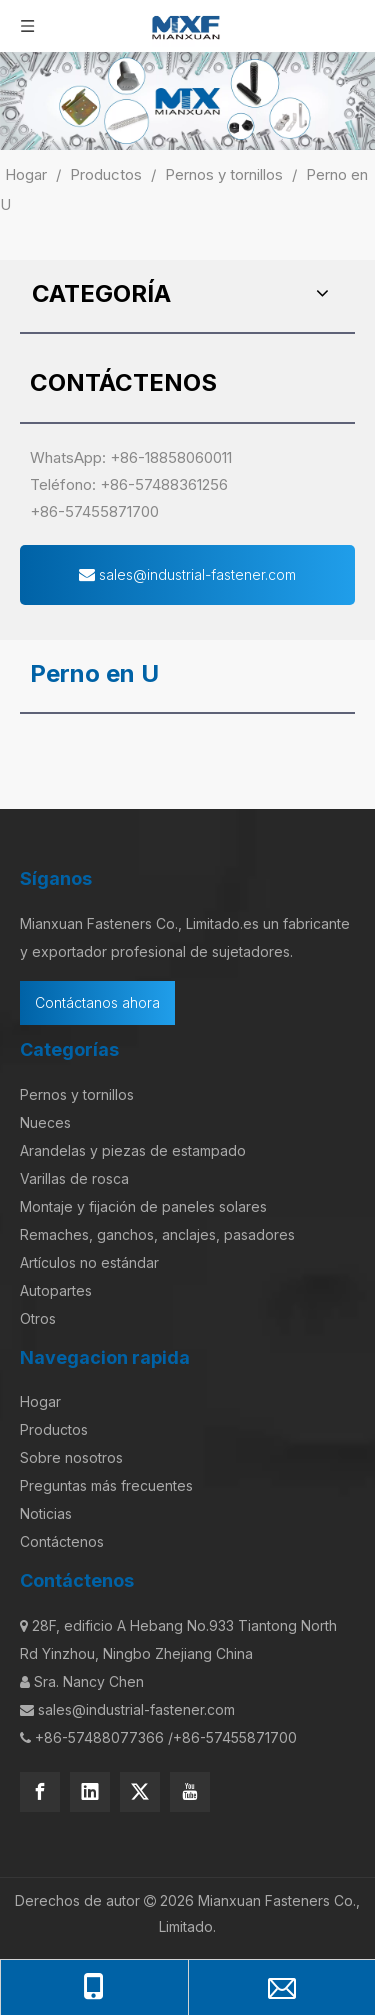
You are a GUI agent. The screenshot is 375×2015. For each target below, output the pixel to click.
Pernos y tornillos (77, 1094)
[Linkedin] (90, 1792)
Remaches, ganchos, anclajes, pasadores (157, 1234)
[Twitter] (140, 1792)
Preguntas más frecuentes (106, 1485)
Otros (38, 1318)
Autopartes (56, 1290)
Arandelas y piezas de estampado (133, 1150)
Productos (54, 1429)
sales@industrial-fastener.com (187, 574)
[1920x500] (187, 101)
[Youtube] (190, 1792)
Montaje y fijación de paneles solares (143, 1206)
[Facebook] (40, 1792)
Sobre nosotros (71, 1457)
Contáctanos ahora (97, 1002)
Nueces (45, 1122)
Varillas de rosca (74, 1178)
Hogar (40, 1401)
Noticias (46, 1513)
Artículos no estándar (89, 1262)
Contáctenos (62, 1541)
